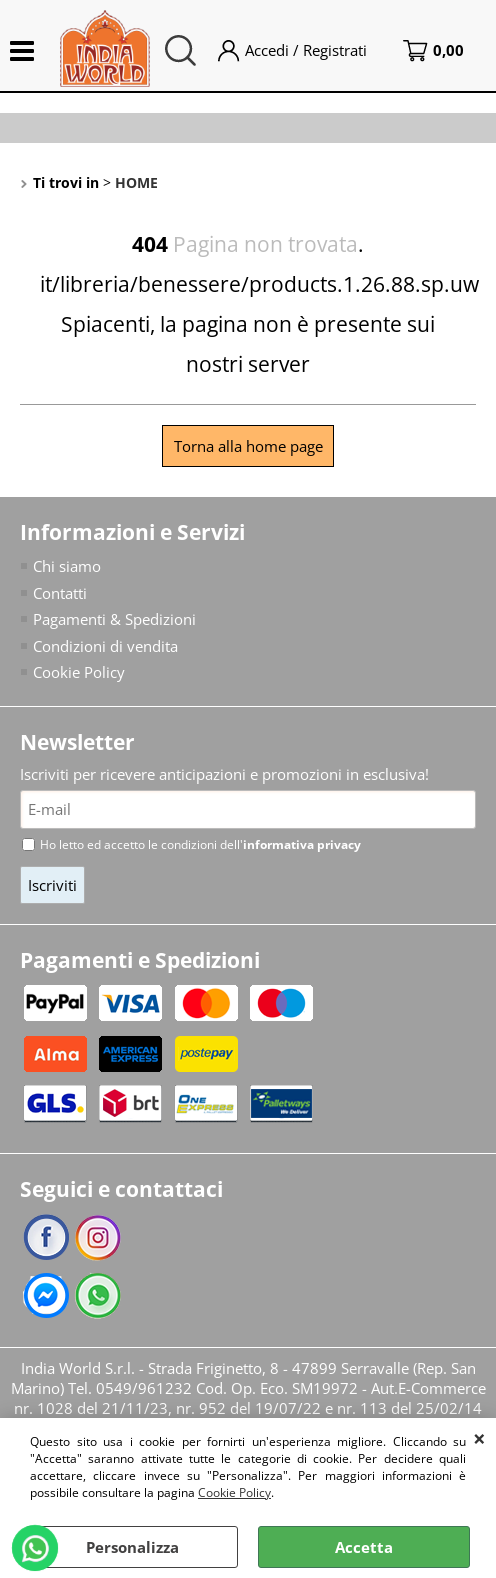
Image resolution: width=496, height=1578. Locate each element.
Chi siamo (67, 566)
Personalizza (132, 1547)
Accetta (364, 1547)
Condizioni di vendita (105, 646)
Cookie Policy (234, 1492)
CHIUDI (479, 1438)
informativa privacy (302, 844)
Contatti (60, 593)
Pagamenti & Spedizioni (114, 619)
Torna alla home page (248, 446)
